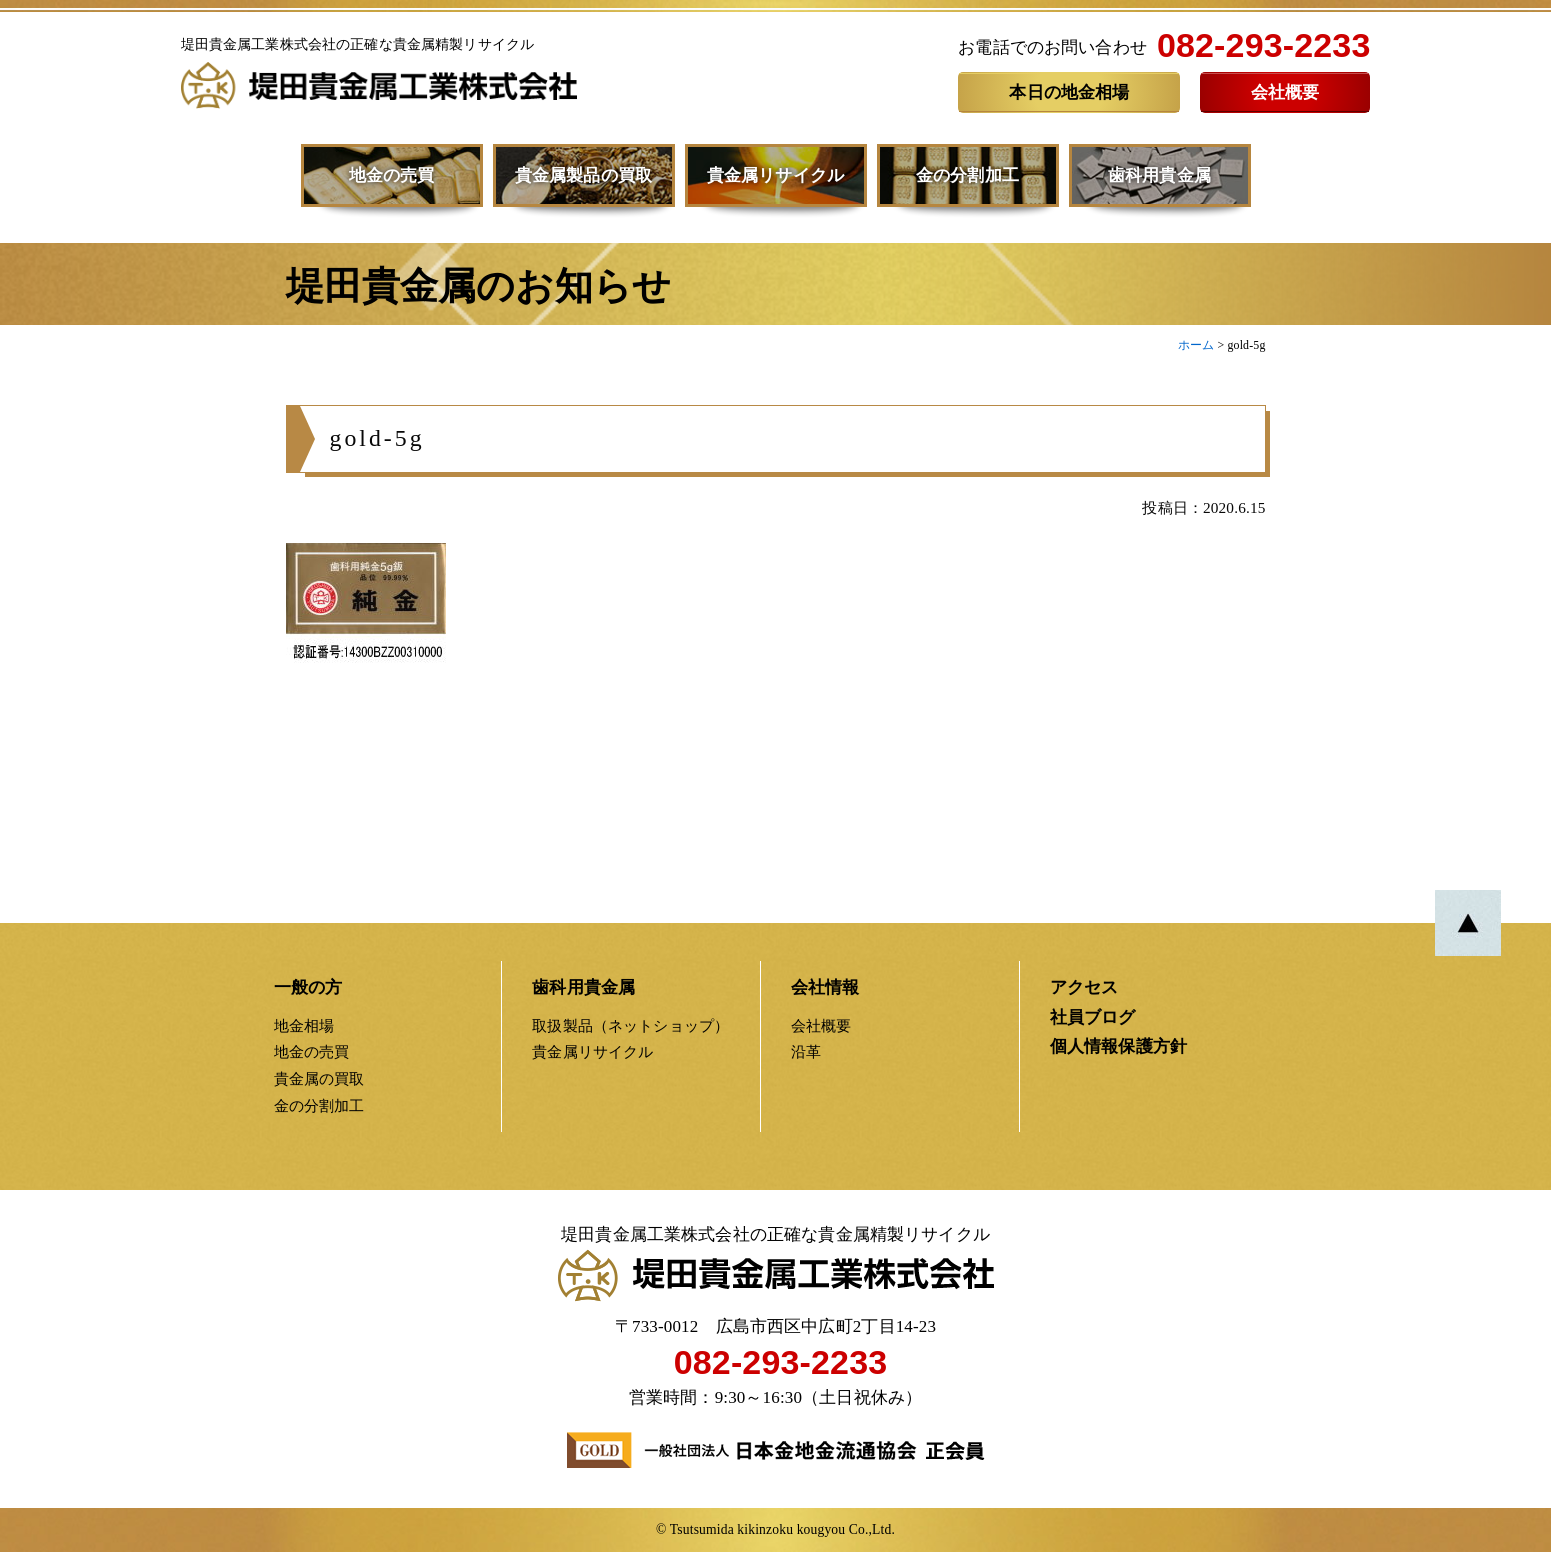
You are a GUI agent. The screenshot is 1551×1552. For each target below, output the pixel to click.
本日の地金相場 (1069, 92)
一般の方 (308, 987)
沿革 (806, 1051)
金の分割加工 (967, 175)
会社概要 (1285, 92)
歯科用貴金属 (1159, 175)
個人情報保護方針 (1118, 1046)
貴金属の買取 (319, 1078)
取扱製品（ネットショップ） (630, 1025)
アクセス (1084, 987)
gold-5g (377, 447)
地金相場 (304, 1025)
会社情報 (825, 987)
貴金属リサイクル (775, 175)
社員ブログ (1093, 1017)
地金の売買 (392, 175)
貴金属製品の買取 (583, 175)
